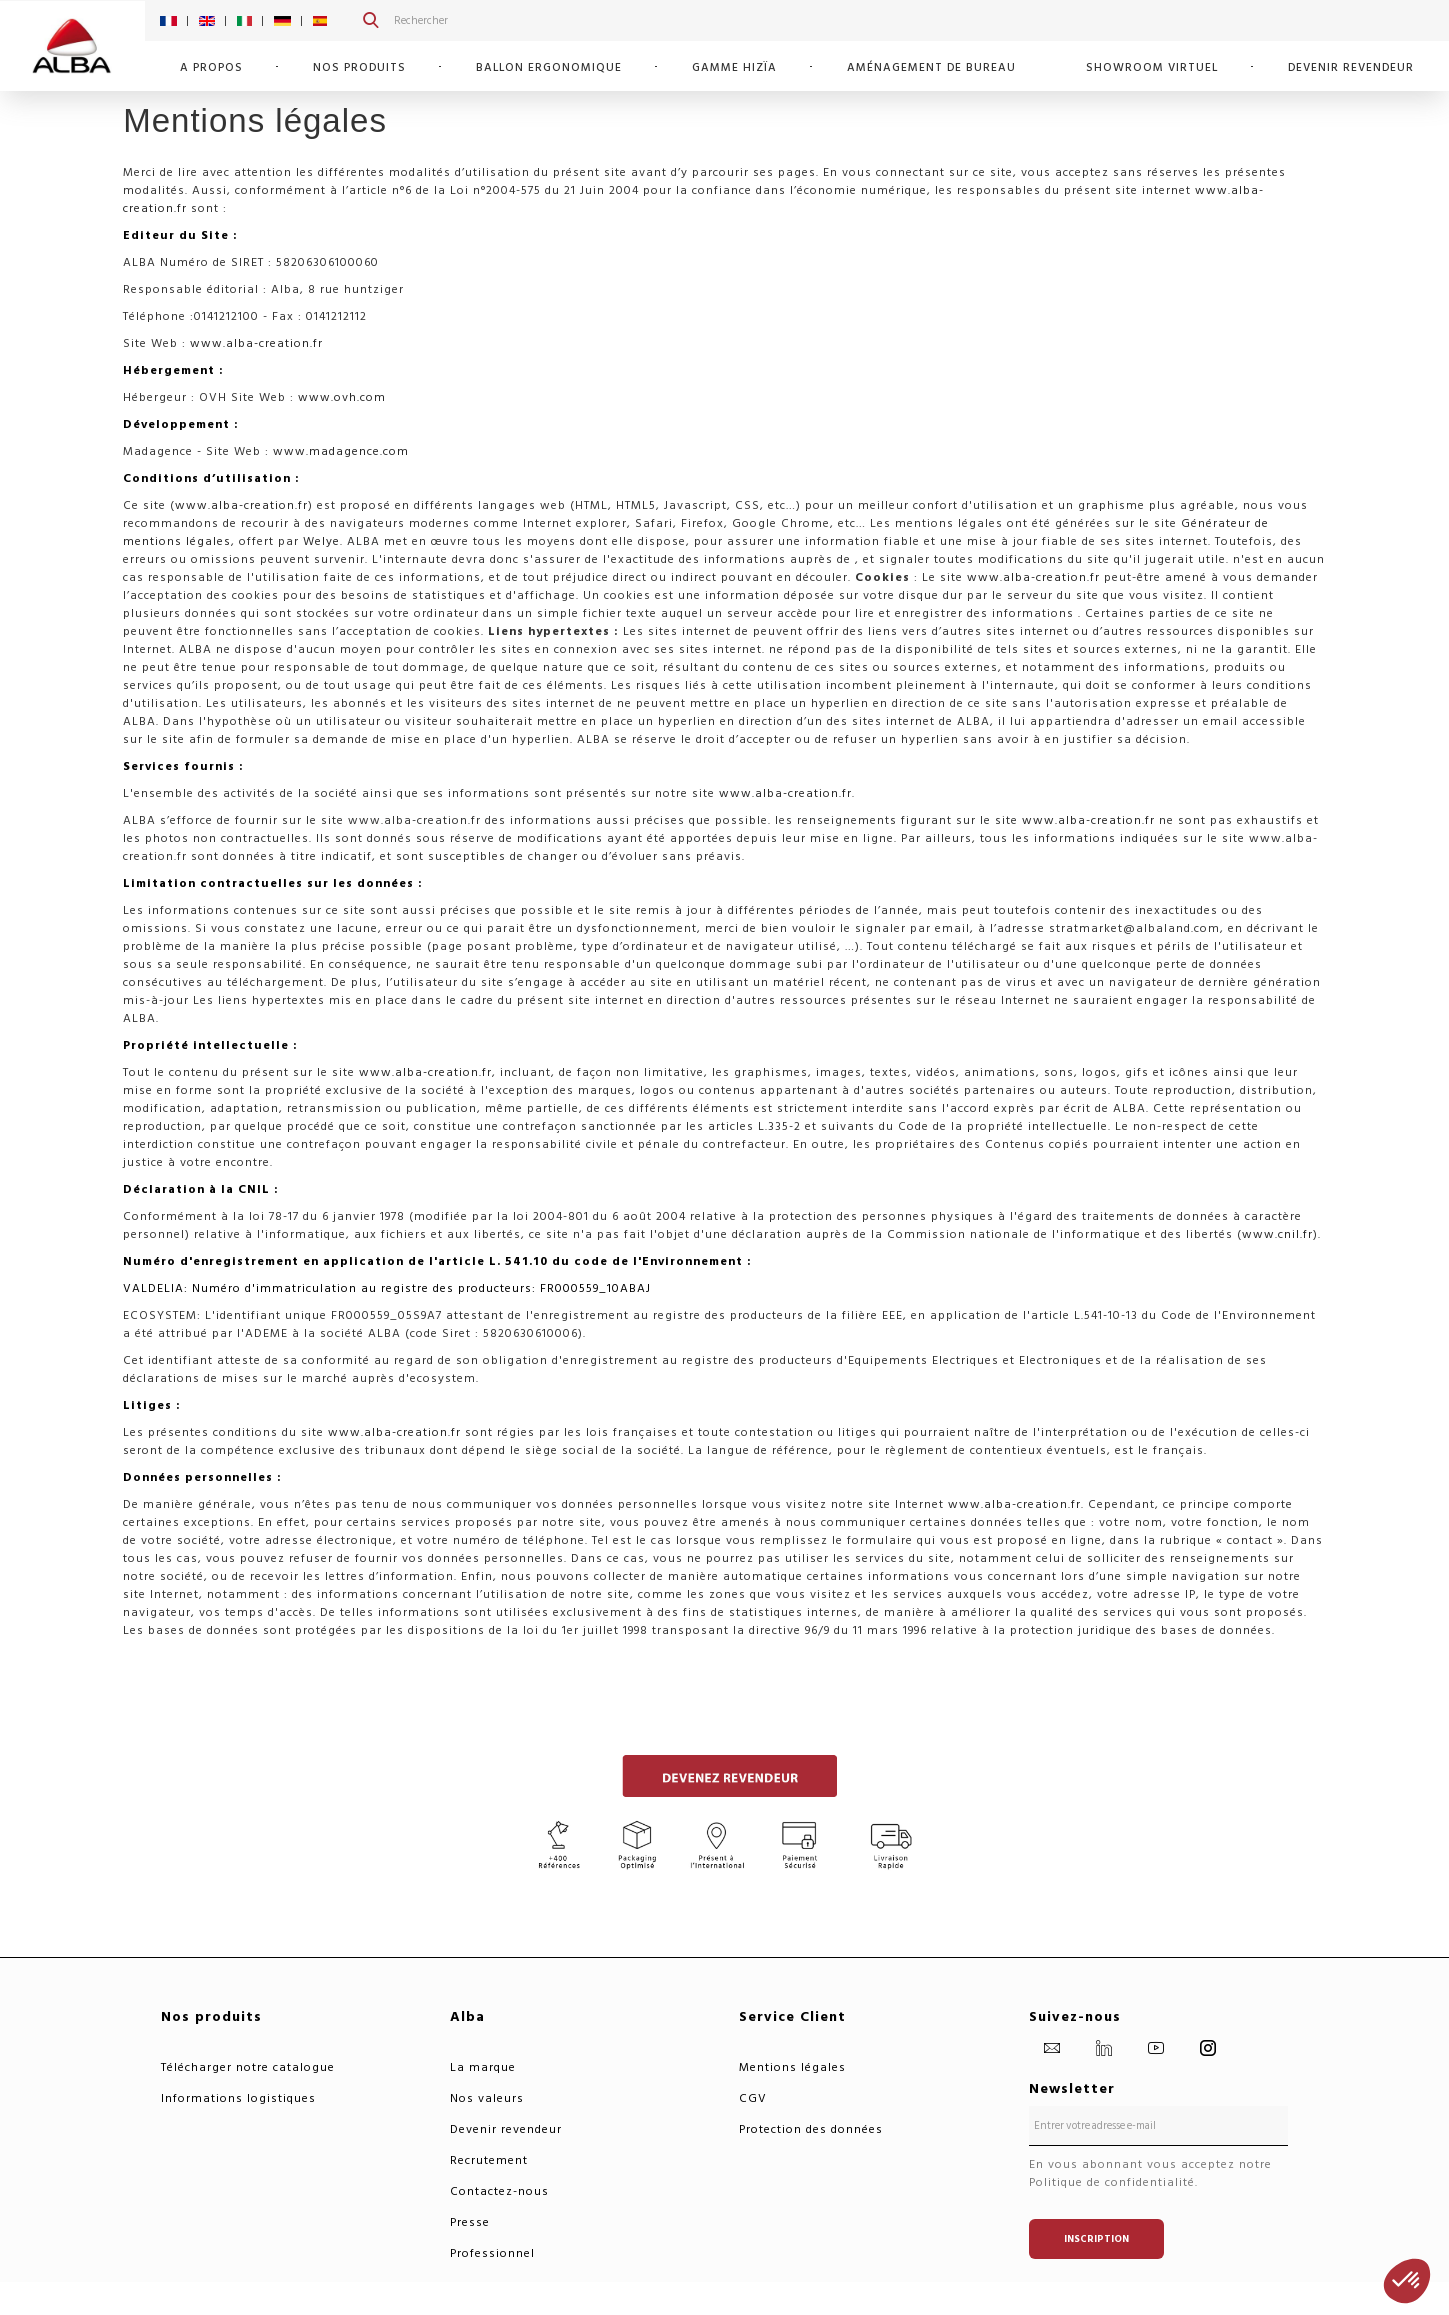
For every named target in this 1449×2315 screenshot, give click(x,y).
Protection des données (811, 2129)
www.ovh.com (342, 397)
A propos (211, 67)
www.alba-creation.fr (256, 343)
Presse (470, 2222)
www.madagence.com (341, 451)
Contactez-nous (499, 2191)
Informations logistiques (238, 2098)
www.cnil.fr (1277, 1234)
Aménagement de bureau (931, 67)
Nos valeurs (487, 2098)
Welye (321, 541)
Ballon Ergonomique (549, 67)
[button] (1407, 2281)
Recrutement (489, 2160)
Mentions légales (792, 2067)
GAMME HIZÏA (734, 67)
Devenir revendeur (1351, 67)
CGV (753, 2098)
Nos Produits (359, 67)
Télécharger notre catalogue (248, 2067)
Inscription (1096, 2239)
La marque (483, 2067)
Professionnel (492, 2253)
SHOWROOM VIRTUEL (1152, 67)
